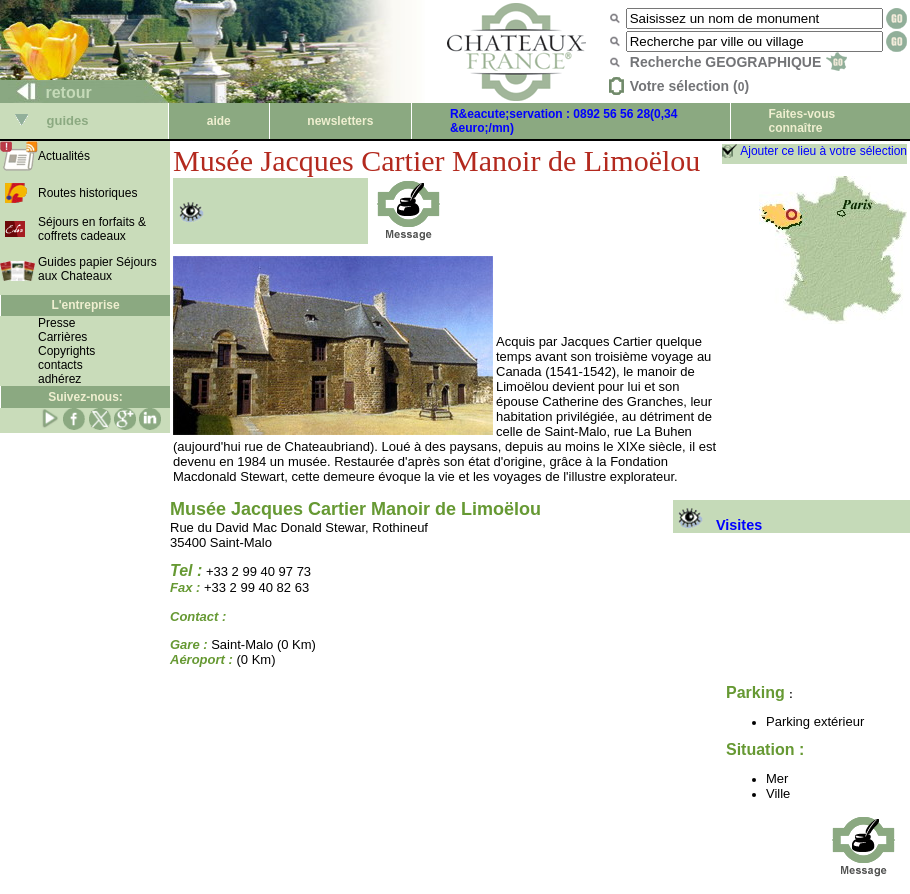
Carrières (62, 337)
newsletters (340, 121)
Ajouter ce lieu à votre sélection (823, 151)
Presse (56, 323)
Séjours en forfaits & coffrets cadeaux (92, 229)
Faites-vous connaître (801, 121)
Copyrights (66, 351)
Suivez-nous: (85, 397)
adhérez (59, 379)
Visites (717, 525)
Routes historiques (87, 193)
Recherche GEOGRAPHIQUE (738, 62)
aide (219, 121)
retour (46, 92)
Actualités (64, 156)
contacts (60, 365)
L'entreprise (85, 305)
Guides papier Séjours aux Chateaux (97, 269)
